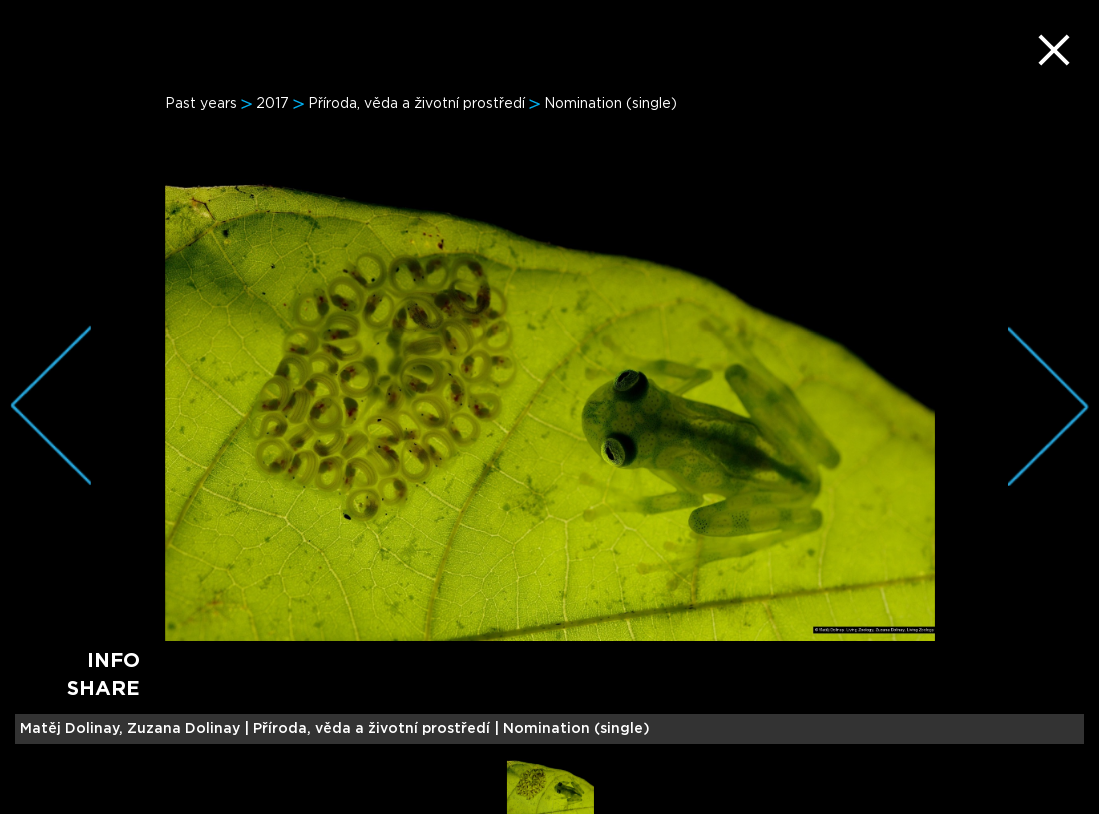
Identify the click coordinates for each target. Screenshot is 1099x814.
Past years (201, 104)
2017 (272, 104)
